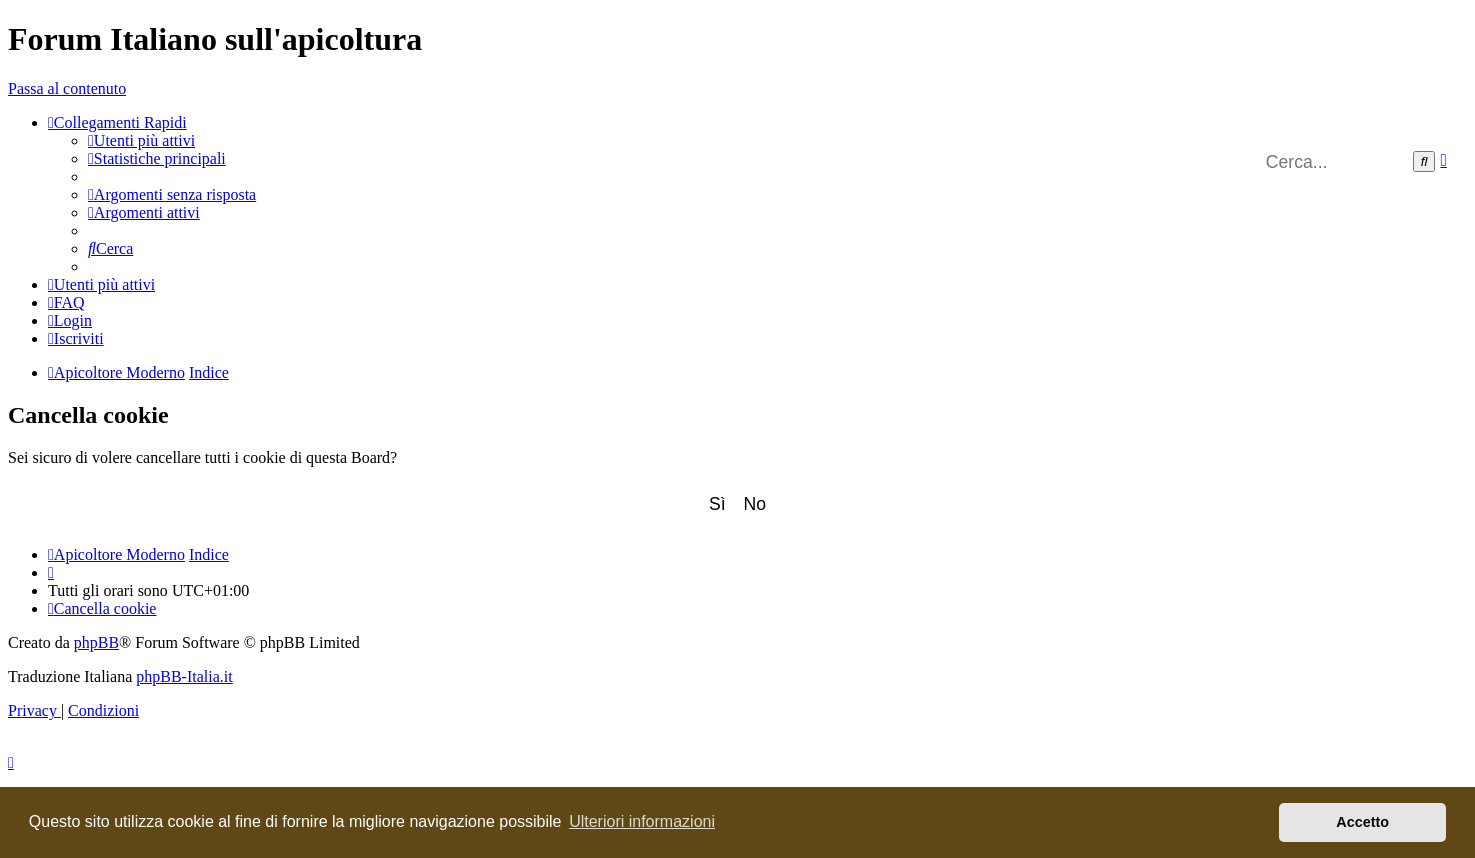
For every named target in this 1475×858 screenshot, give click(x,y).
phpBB (96, 642)
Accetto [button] (1362, 822)
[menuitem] (141, 140)
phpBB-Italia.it (184, 676)
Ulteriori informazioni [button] (642, 821)
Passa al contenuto (67, 88)
